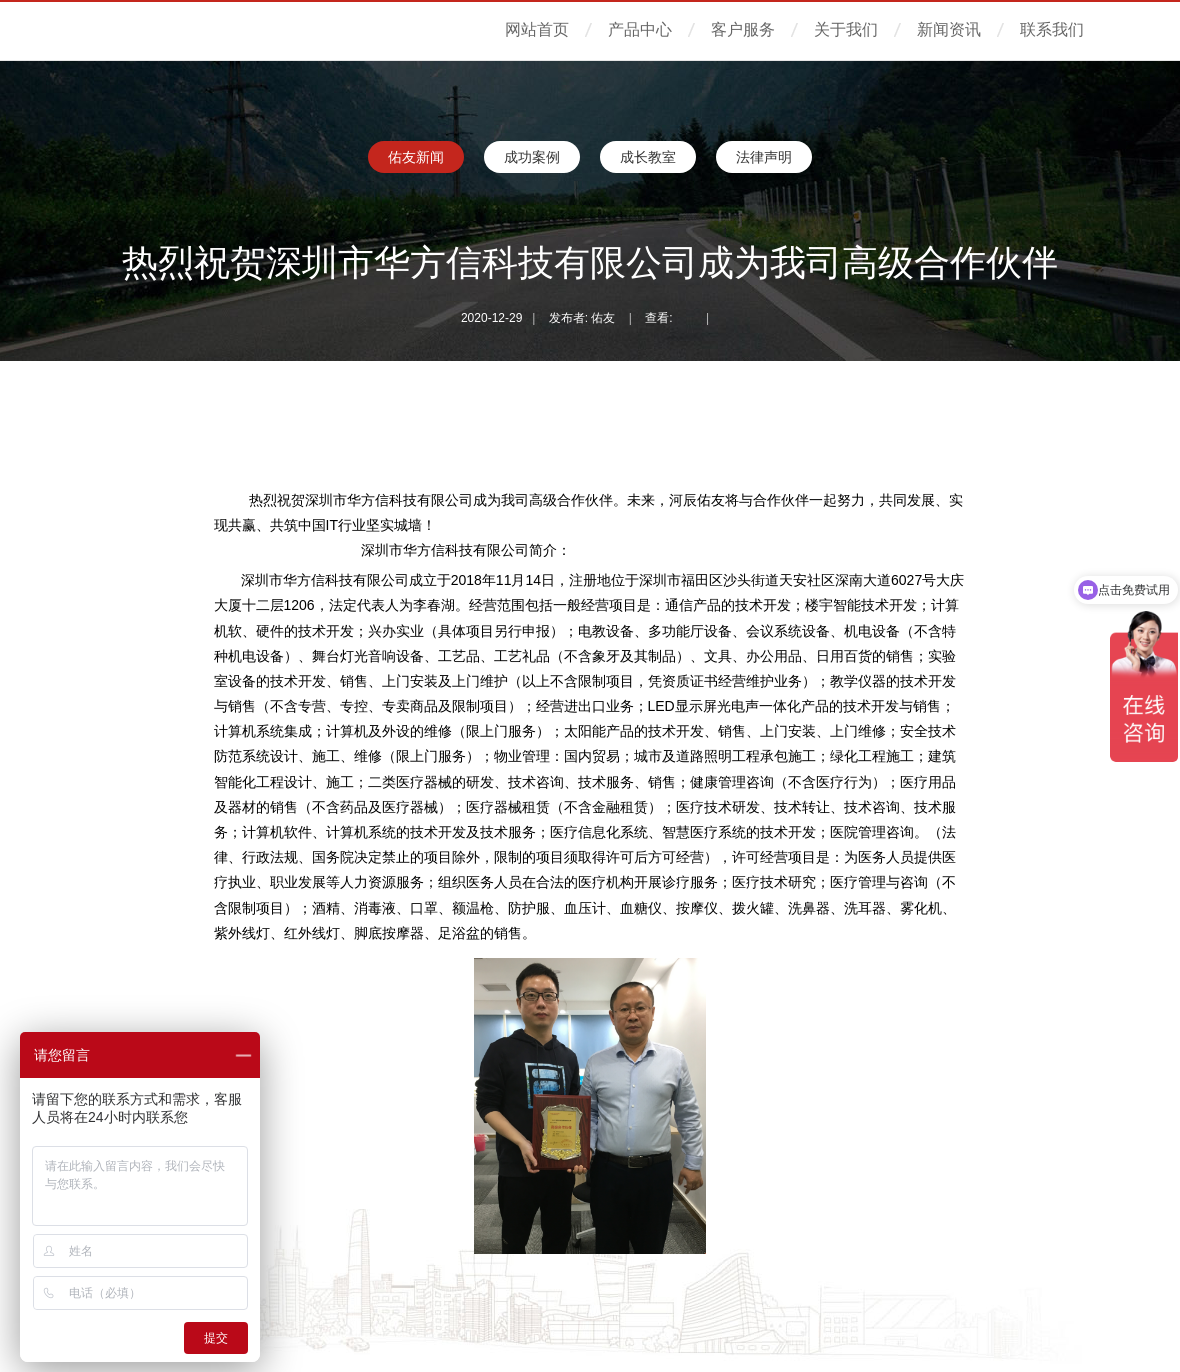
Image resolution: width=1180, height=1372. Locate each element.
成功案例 (532, 157)
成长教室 (648, 157)
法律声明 (764, 157)
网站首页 (537, 29)
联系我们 (1052, 29)
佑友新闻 (416, 157)
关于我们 (846, 29)
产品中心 (640, 29)
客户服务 (743, 29)
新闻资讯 (949, 29)
